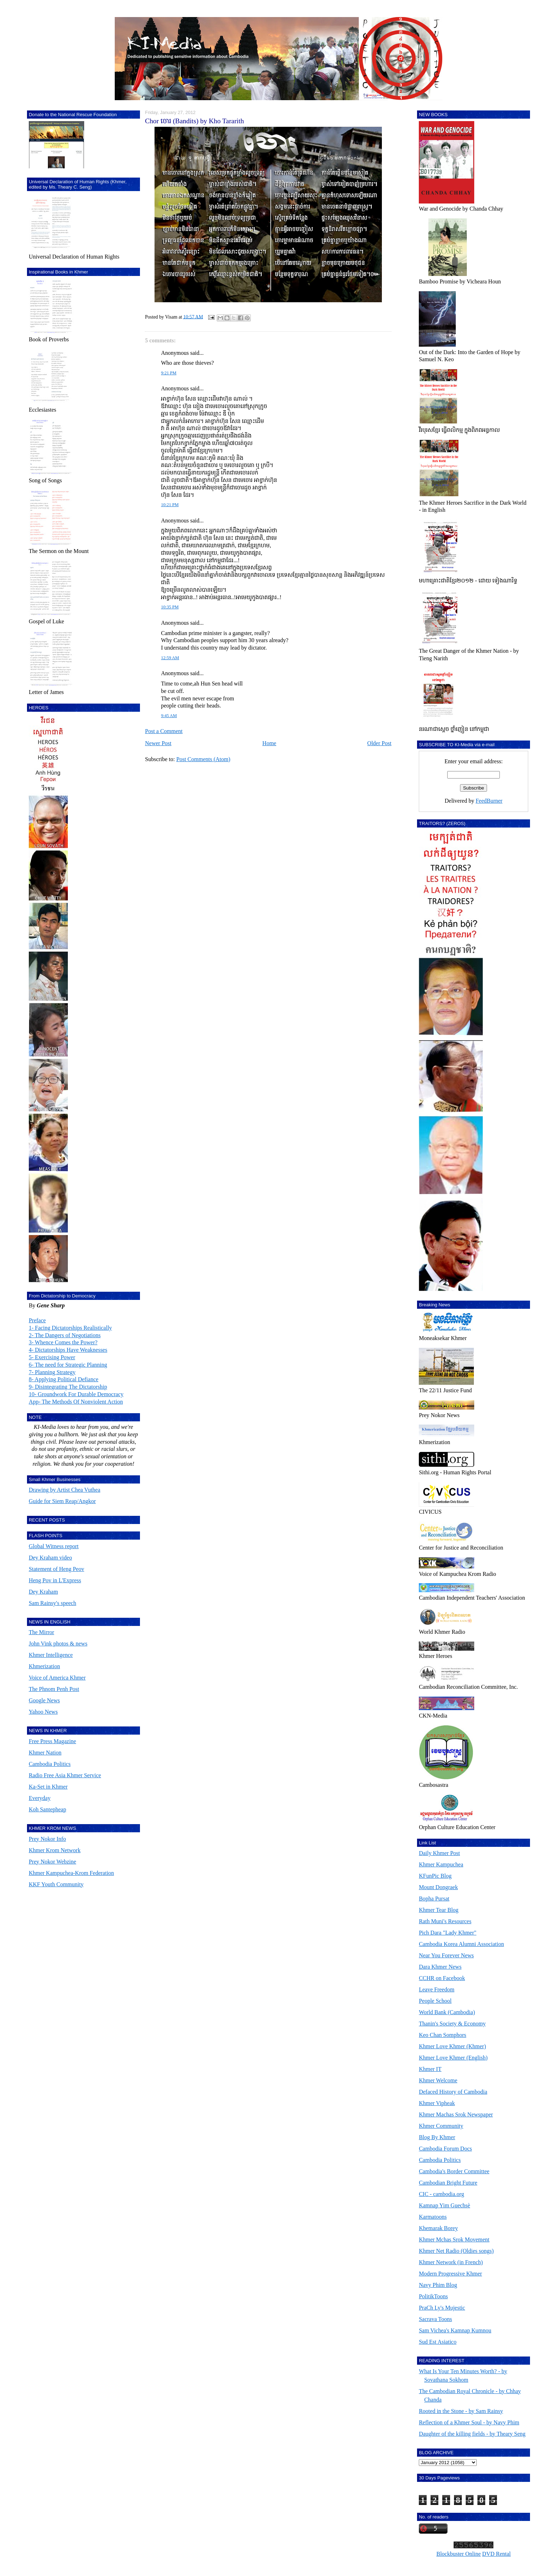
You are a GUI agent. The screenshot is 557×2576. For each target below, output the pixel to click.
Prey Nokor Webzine (52, 1862)
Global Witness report (54, 1546)
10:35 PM (170, 606)
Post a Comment (164, 731)
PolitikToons (433, 2296)
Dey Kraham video (50, 1558)
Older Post (379, 743)
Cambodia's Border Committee (454, 2171)
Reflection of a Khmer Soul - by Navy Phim (469, 2422)
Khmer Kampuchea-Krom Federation (71, 1873)
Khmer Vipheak (437, 2103)
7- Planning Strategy (52, 1372)
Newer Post (158, 743)
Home (269, 743)
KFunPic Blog (435, 1876)
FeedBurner (489, 801)
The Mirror (41, 1632)
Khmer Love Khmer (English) (453, 2058)
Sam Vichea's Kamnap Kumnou (455, 2330)
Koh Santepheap (47, 1809)
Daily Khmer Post (439, 1853)
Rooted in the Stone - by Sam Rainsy (461, 2411)
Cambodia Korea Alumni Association (461, 1944)
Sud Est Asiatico (437, 2342)
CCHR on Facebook (442, 1978)
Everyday (39, 1798)
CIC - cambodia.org (441, 2194)
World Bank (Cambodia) (447, 2012)
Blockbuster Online (458, 2554)
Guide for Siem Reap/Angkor (62, 1501)
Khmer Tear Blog (438, 1910)
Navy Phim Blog (438, 2285)
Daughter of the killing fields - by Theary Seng (472, 2434)
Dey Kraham (43, 1592)
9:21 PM (168, 372)
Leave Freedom (436, 1989)
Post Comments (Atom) (203, 759)
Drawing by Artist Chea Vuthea (64, 1490)
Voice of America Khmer (57, 1678)
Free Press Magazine (52, 1741)
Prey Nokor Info (47, 1839)
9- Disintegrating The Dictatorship (68, 1387)
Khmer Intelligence (51, 1655)
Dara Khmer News (440, 1967)
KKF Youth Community (56, 1884)
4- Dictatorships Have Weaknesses (68, 1350)
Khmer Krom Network (55, 1850)
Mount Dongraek (438, 1887)
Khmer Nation (45, 1753)
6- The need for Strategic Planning (68, 1365)
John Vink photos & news (58, 1643)
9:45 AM (169, 715)
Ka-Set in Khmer (48, 1787)
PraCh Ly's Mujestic (442, 2308)
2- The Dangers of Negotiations (65, 1335)
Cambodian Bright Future (448, 2183)
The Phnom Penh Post (54, 1689)
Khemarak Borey (438, 2228)
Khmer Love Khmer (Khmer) (452, 2046)
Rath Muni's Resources (445, 1921)
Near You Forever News (446, 1955)
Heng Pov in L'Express (55, 1580)
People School (435, 2001)
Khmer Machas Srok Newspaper (456, 2114)
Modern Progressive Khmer (450, 2274)
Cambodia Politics (50, 1764)
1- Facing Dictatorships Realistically (70, 1328)
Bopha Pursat (434, 1899)
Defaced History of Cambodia (453, 2092)
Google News (44, 1700)
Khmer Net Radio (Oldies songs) (456, 2251)
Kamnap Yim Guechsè (444, 2205)
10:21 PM (170, 504)
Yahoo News (43, 1712)
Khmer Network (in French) (451, 2262)
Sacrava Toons (435, 2319)
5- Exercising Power (52, 1357)
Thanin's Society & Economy (452, 2024)
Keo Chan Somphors (442, 2035)
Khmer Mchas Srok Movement (454, 2239)
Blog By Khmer (437, 2137)
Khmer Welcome (438, 2080)
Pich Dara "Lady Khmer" (447, 1933)
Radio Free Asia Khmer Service (65, 1775)
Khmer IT (430, 2069)
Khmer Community (441, 2126)
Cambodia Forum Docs (445, 2149)
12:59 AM (170, 657)
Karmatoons (433, 2217)
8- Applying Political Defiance (63, 1379)
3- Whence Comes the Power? (63, 1342)
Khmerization (44, 1666)
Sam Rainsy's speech (52, 1603)
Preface (37, 1320)
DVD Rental (496, 2554)
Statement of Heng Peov (56, 1569)
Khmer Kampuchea (441, 1864)
